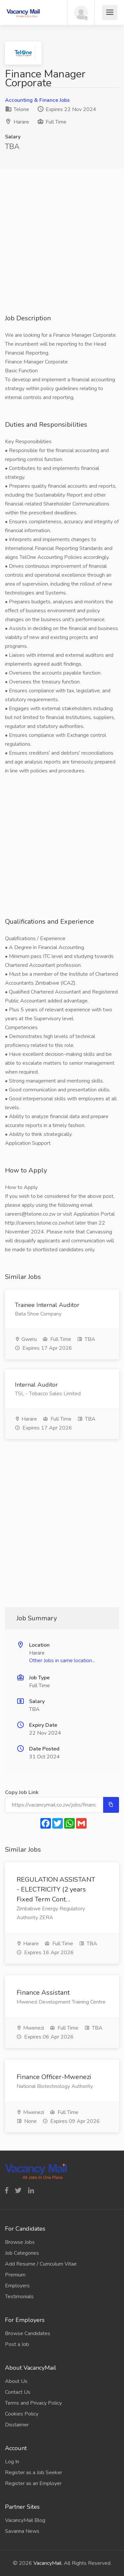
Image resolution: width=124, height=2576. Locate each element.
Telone (17, 109)
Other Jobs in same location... (62, 1660)
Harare (21, 122)
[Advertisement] (62, 252)
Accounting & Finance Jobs (37, 100)
